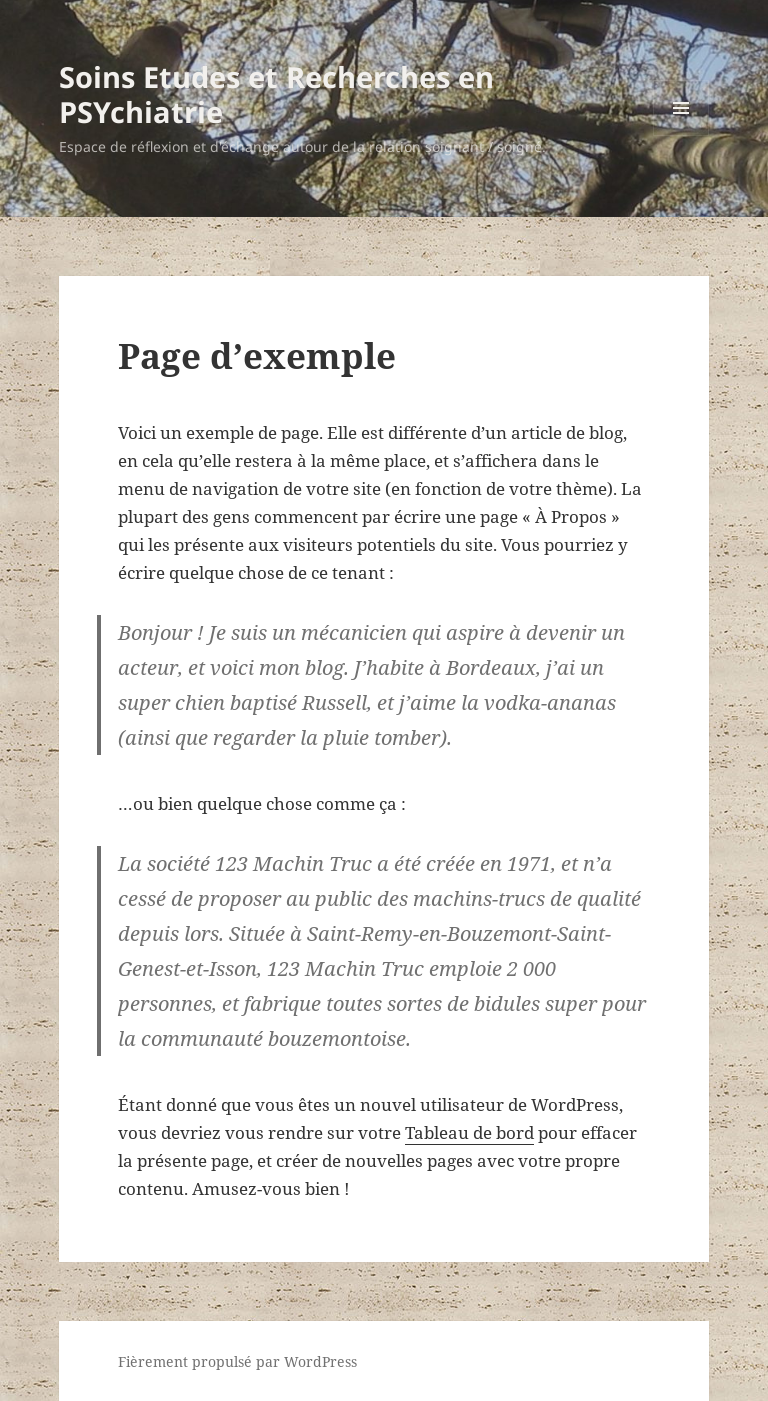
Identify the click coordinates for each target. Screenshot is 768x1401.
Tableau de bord (469, 1132)
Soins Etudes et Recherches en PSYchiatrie (276, 94)
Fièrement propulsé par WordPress (237, 1361)
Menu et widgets (681, 135)
